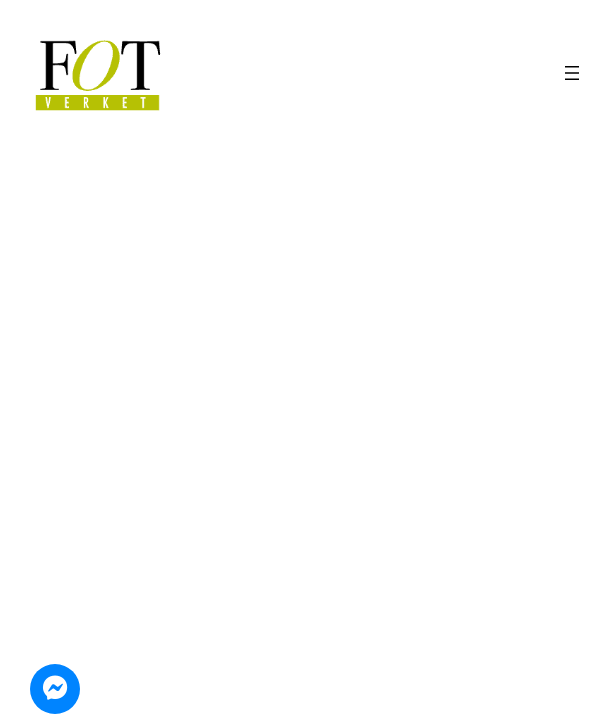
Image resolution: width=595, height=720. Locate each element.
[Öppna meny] (572, 73)
